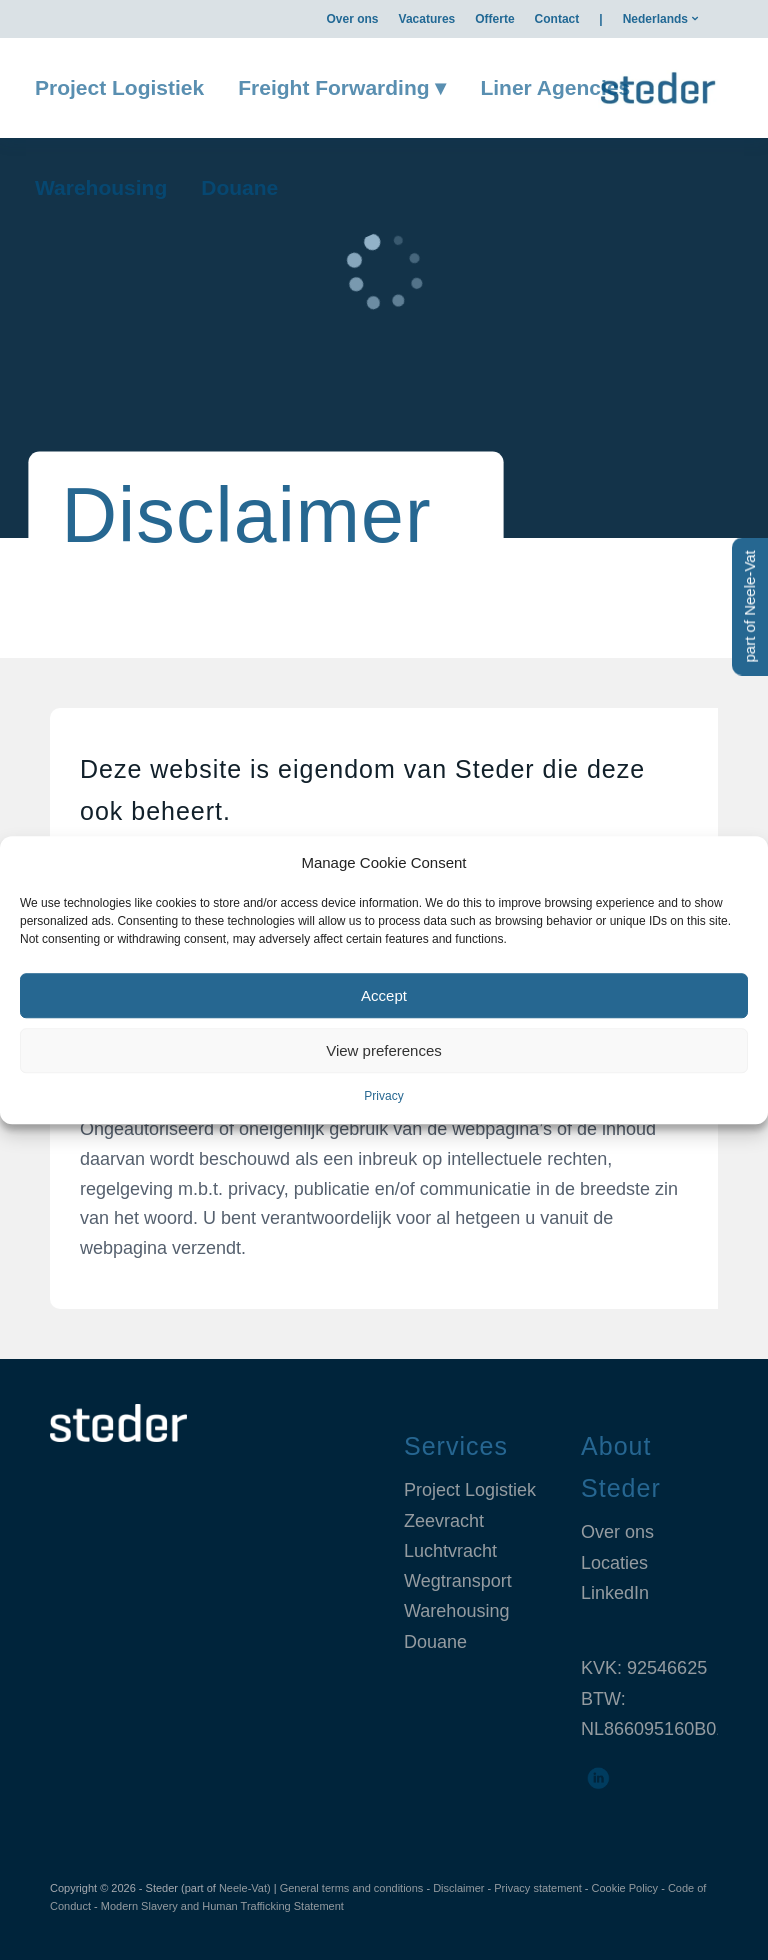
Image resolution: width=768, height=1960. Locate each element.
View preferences (384, 1050)
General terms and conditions (352, 1888)
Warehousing (456, 1611)
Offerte (494, 19)
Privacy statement (537, 1888)
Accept (384, 995)
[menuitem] (353, 19)
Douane (435, 1642)
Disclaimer (458, 1888)
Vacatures (427, 19)
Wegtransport (458, 1581)
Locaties (614, 1563)
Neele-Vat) (245, 1888)
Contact (557, 19)
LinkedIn (615, 1593)
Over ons (353, 19)
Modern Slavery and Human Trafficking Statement (222, 1906)
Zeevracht (444, 1521)
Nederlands (655, 19)
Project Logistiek (470, 1490)
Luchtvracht (450, 1551)
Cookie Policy (624, 1888)
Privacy (383, 1097)
